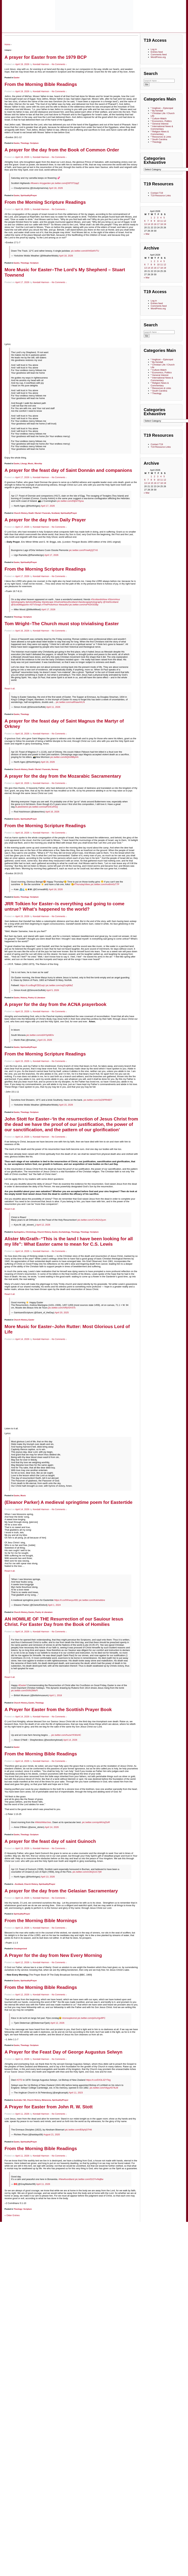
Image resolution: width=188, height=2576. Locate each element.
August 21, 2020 (51, 2134)
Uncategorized (20, 1949)
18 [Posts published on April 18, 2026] (161, 224)
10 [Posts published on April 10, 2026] (158, 221)
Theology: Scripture (30, 143)
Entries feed (157, 52)
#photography (18, 602)
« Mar (147, 234)
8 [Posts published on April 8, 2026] (151, 221)
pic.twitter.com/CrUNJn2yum (91, 1220)
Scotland (55, 513)
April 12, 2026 (43, 1224)
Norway (54, 769)
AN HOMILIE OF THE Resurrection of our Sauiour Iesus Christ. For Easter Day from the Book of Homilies (64, 1621)
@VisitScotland (110, 602)
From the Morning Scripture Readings (45, 202)
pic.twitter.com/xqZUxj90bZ (59, 985)
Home (7, 44)
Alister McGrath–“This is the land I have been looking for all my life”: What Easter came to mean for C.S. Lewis (69, 1241)
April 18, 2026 (22, 157)
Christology (31, 1232)
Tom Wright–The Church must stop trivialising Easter (62, 623)
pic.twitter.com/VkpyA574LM (104, 2087)
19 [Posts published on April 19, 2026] (164, 224)
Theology (25, 714)
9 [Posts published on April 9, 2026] (154, 221)
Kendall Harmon (41, 64)
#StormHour (114, 599)
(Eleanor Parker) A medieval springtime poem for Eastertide (68, 1502)
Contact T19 (157, 193)
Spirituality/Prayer (29, 195)
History (24, 998)
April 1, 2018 (55, 1695)
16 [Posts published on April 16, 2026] (155, 224)
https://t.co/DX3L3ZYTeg (98, 2080)
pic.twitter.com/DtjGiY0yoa (70, 501)
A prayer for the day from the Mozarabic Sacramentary (63, 776)
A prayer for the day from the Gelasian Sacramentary (61, 1890)
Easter (17, 77)
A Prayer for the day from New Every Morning (53, 1955)
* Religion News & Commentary (160, 132)
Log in (154, 49)
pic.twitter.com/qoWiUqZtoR (96, 1822)
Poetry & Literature (36, 998)
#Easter (22, 1685)
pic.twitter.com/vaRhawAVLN (70, 702)
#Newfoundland (66, 2179)
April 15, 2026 (22, 916)
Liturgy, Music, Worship (31, 463)
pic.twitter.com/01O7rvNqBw (89, 2179)
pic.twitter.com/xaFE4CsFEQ (43, 806)
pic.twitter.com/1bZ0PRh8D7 (98, 1100)
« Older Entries (12, 2215)
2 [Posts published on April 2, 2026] (154, 217)
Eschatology (64, 1232)
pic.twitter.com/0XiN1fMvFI (24, 1690)
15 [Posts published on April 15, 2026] (152, 224)
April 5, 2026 (52, 990)
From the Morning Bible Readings (41, 84)
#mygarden (45, 183)
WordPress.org (158, 57)
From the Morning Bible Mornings (41, 1920)
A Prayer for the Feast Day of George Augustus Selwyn (63, 2052)
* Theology (156, 142)
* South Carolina (159, 139)
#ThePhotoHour (50, 604)
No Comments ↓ (59, 64)
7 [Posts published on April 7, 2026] (148, 221)
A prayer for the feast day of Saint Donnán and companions (68, 470)
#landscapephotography (90, 602)
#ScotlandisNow (99, 599)
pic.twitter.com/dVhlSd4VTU (85, 250)
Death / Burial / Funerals (39, 513)
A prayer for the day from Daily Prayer (45, 519)
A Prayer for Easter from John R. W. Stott (49, 2106)
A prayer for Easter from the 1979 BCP (46, 57)
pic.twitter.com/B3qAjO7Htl (78, 2129)
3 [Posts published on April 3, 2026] (157, 217)
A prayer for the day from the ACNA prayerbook (55, 1004)
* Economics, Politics (161, 121)
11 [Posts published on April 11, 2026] (161, 221)
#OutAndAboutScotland (66, 602)
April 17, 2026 (22, 282)
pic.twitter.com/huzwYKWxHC (66, 1735)
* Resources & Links (161, 136)
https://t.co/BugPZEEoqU (32, 985)
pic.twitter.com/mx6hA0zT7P (105, 884)
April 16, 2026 (22, 630)
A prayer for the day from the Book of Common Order (62, 149)
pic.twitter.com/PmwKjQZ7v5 (83, 550)
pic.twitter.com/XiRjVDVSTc (62, 1307)
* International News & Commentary (162, 127)
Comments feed (159, 54)
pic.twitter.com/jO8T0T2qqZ (65, 183)
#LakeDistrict (21, 806)
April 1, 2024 (54, 1605)
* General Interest (160, 123)
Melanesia (46, 2100)
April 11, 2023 (76, 2092)
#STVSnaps (35, 604)
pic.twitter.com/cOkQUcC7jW (87, 1871)
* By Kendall (157, 110)
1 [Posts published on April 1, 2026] (151, 217)
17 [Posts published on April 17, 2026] (158, 224)
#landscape (47, 602)
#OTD (19, 2080)
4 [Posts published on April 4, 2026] (161, 217)
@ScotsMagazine (20, 604)
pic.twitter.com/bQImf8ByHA (64, 757)
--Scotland (18, 1884)
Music (23, 1495)
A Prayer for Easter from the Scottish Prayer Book (58, 1709)
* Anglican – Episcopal (162, 108)
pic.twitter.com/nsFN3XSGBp (84, 604)
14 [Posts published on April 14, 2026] (148, 224)
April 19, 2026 (22, 64)
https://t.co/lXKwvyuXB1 (66, 1600)
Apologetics (19, 1232)
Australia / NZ (20, 2100)
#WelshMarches (43, 1822)
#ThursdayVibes (82, 884)
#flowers (34, 183)
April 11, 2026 (53, 707)
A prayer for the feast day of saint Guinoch (50, 1841)
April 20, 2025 (62, 1312)
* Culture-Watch (159, 118)
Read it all (10, 688)
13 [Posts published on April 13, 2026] (145, 224)
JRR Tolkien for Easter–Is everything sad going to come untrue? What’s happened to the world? (64, 906)
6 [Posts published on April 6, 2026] (145, 221)
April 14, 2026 (22, 1136)
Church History (21, 513)
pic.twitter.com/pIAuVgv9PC (91, 2018)
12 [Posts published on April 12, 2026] (164, 221)
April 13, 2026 (22, 1848)
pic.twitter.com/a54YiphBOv (40, 1035)
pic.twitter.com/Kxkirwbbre (92, 1600)
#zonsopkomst (69, 2018)
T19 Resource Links (161, 195)
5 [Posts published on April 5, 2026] (164, 217)
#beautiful (64, 604)
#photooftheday (33, 602)
